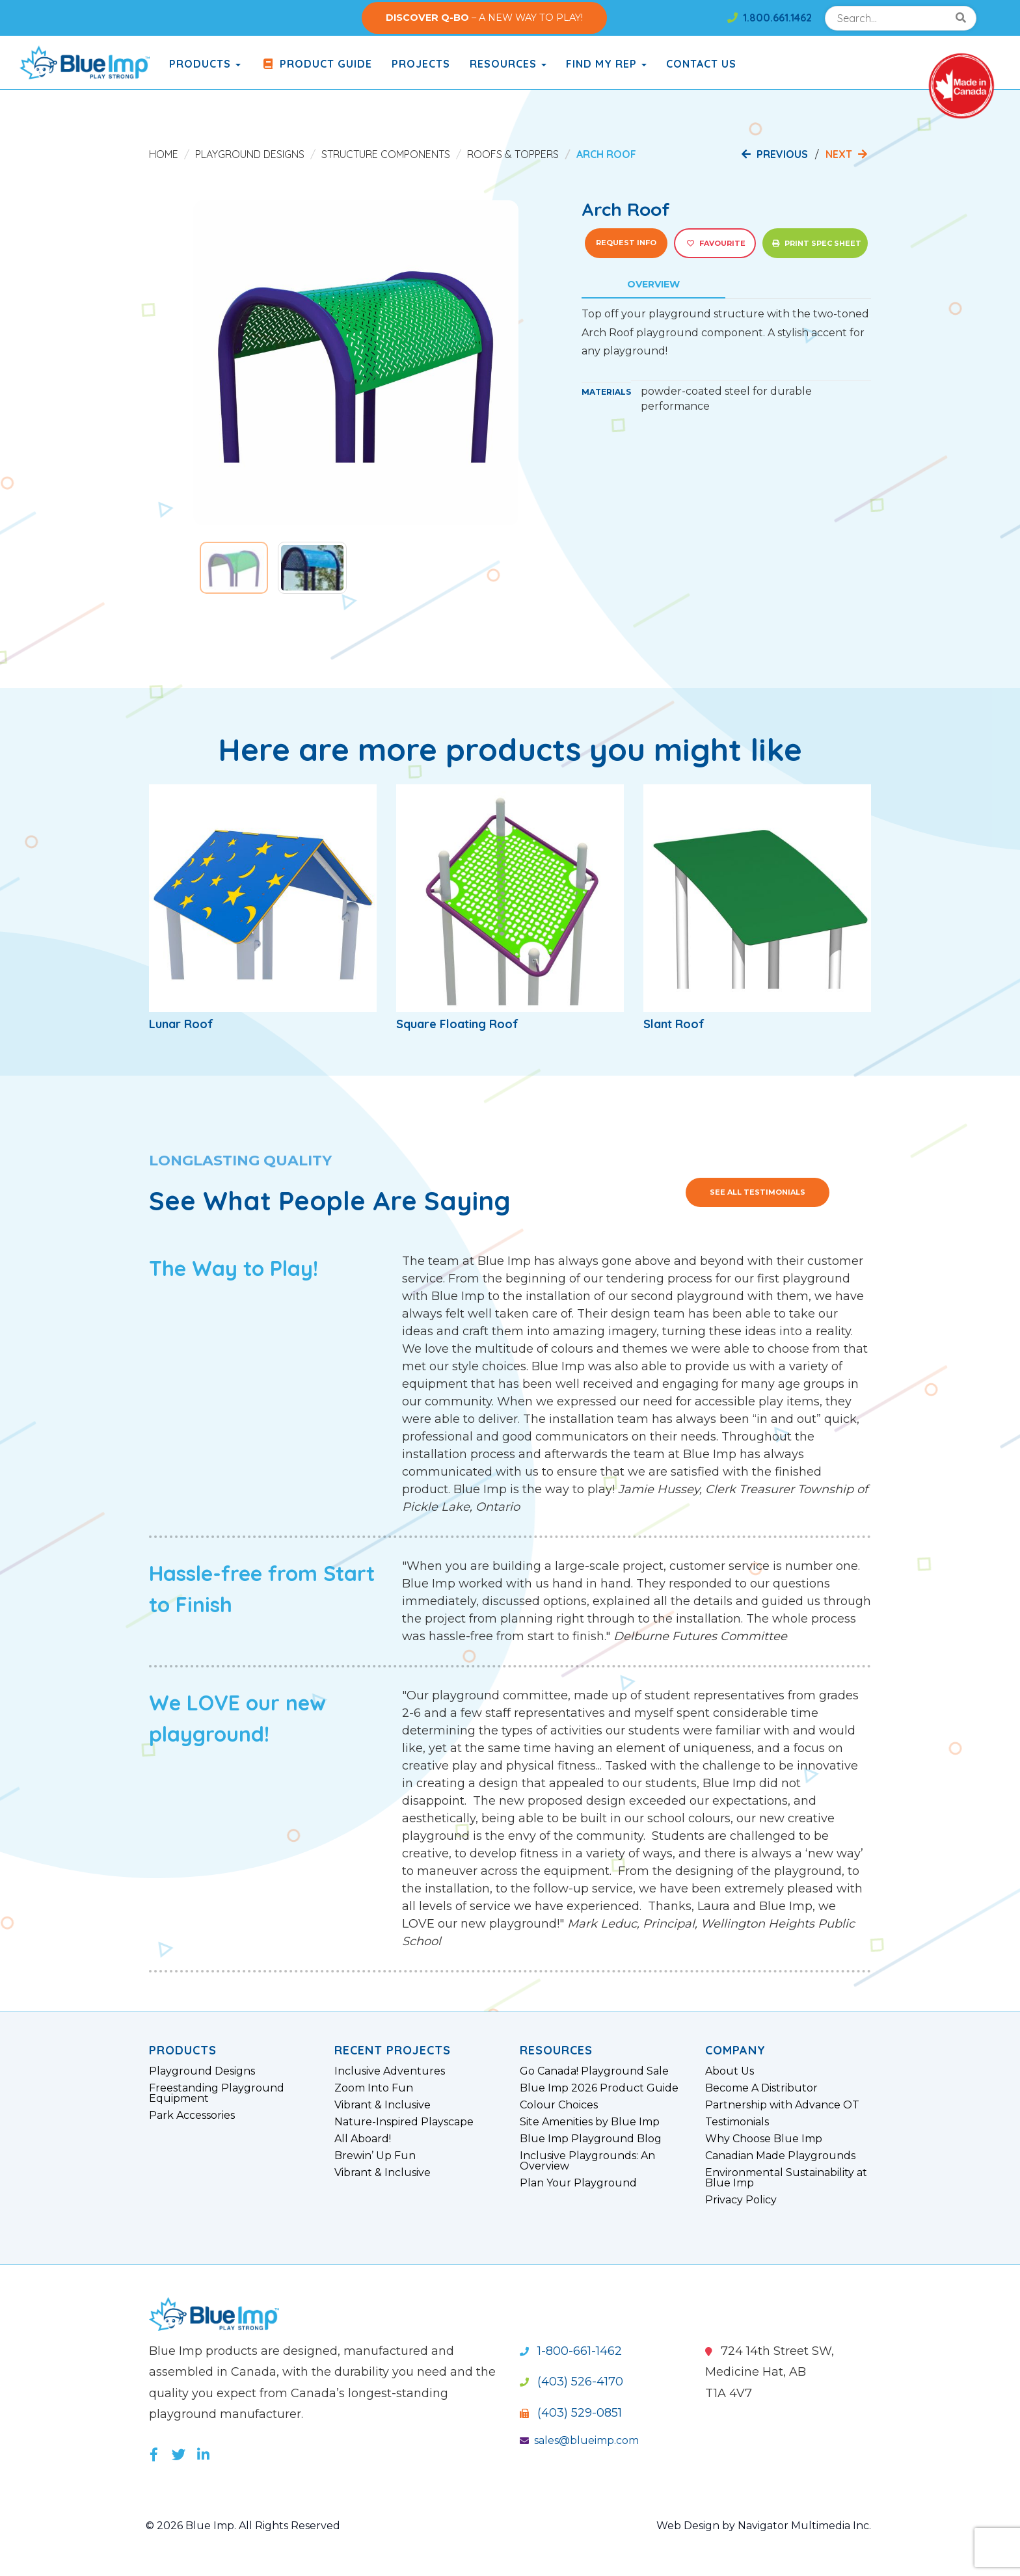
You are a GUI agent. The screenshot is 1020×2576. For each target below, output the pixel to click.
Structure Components (385, 154)
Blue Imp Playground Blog (591, 2139)
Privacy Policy (741, 2200)
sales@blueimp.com (579, 2440)
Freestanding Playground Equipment (216, 2093)
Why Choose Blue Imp (763, 2139)
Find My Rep (606, 63)
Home (163, 154)
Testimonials (737, 2122)
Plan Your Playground (578, 2183)
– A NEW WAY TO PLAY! (484, 17)
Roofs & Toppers (513, 154)
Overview (653, 284)
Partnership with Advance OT (782, 2105)
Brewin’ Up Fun (375, 2156)
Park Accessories (192, 2115)
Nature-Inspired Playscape (404, 2122)
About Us (729, 2071)
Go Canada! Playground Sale (594, 2071)
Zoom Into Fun (373, 2088)
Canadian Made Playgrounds (780, 2156)
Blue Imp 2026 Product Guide (599, 2088)
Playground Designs (249, 154)
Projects (421, 63)
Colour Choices (559, 2105)
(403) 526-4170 (571, 2381)
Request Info (626, 242)
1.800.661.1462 (769, 17)
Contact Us (701, 63)
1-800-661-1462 (571, 2351)
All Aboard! (362, 2139)
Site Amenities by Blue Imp (590, 2122)
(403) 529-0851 (571, 2413)
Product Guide (316, 63)
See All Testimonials (757, 1192)
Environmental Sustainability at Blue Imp (786, 2178)
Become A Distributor (761, 2088)
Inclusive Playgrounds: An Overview (587, 2161)
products (205, 63)
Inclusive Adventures (389, 2071)
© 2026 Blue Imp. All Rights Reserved (243, 2525)
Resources (508, 63)
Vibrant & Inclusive (382, 2105)
